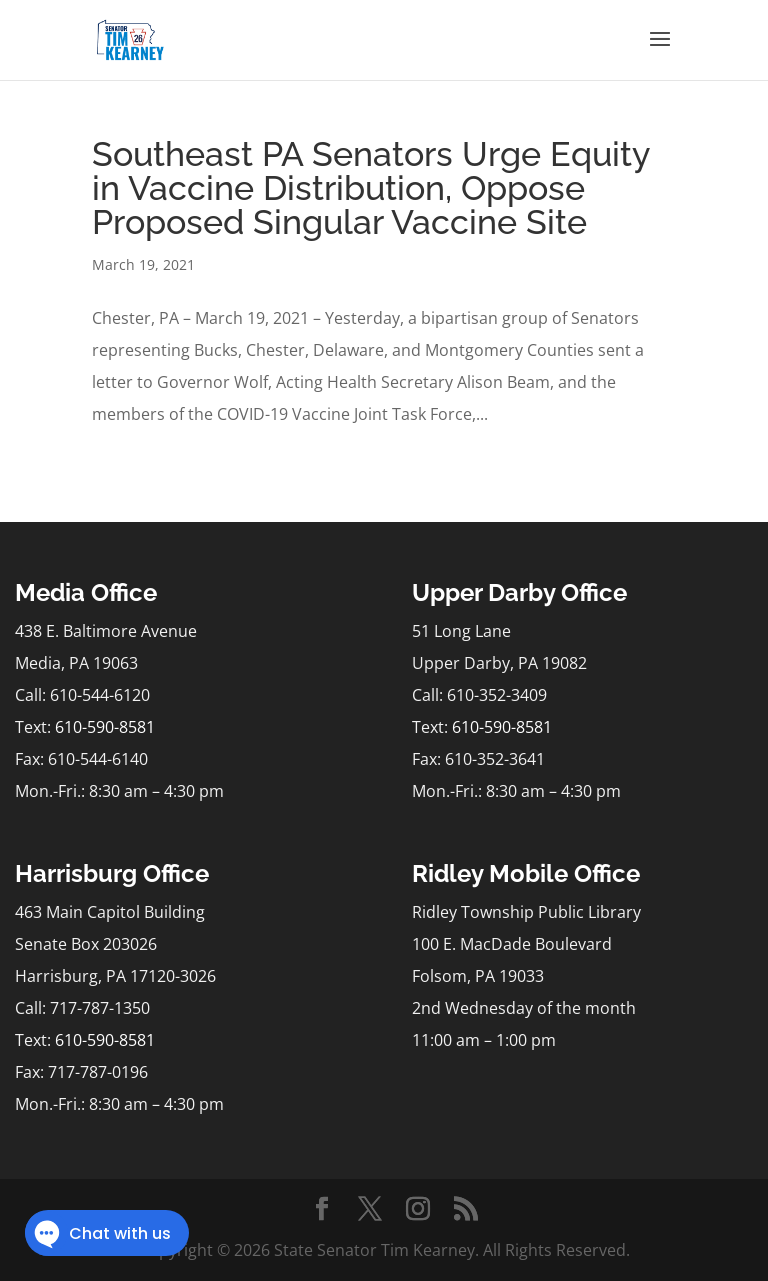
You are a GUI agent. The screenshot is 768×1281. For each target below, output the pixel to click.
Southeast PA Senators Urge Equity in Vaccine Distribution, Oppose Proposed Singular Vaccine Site (371, 188)
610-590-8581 (105, 727)
